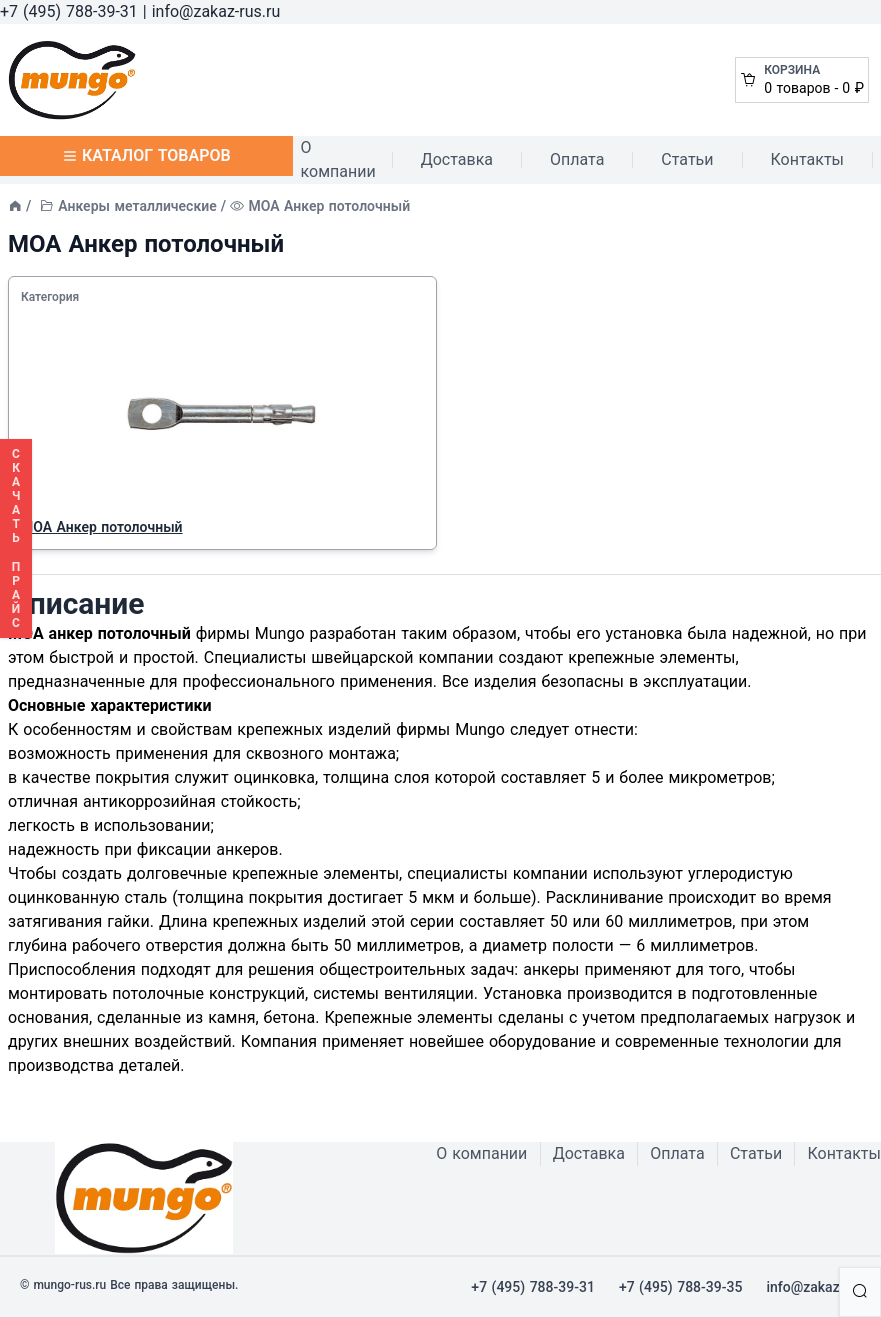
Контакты (807, 159)
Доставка (457, 159)
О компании (338, 159)
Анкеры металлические (137, 206)
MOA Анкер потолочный (102, 527)
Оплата (577, 159)
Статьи (687, 159)
